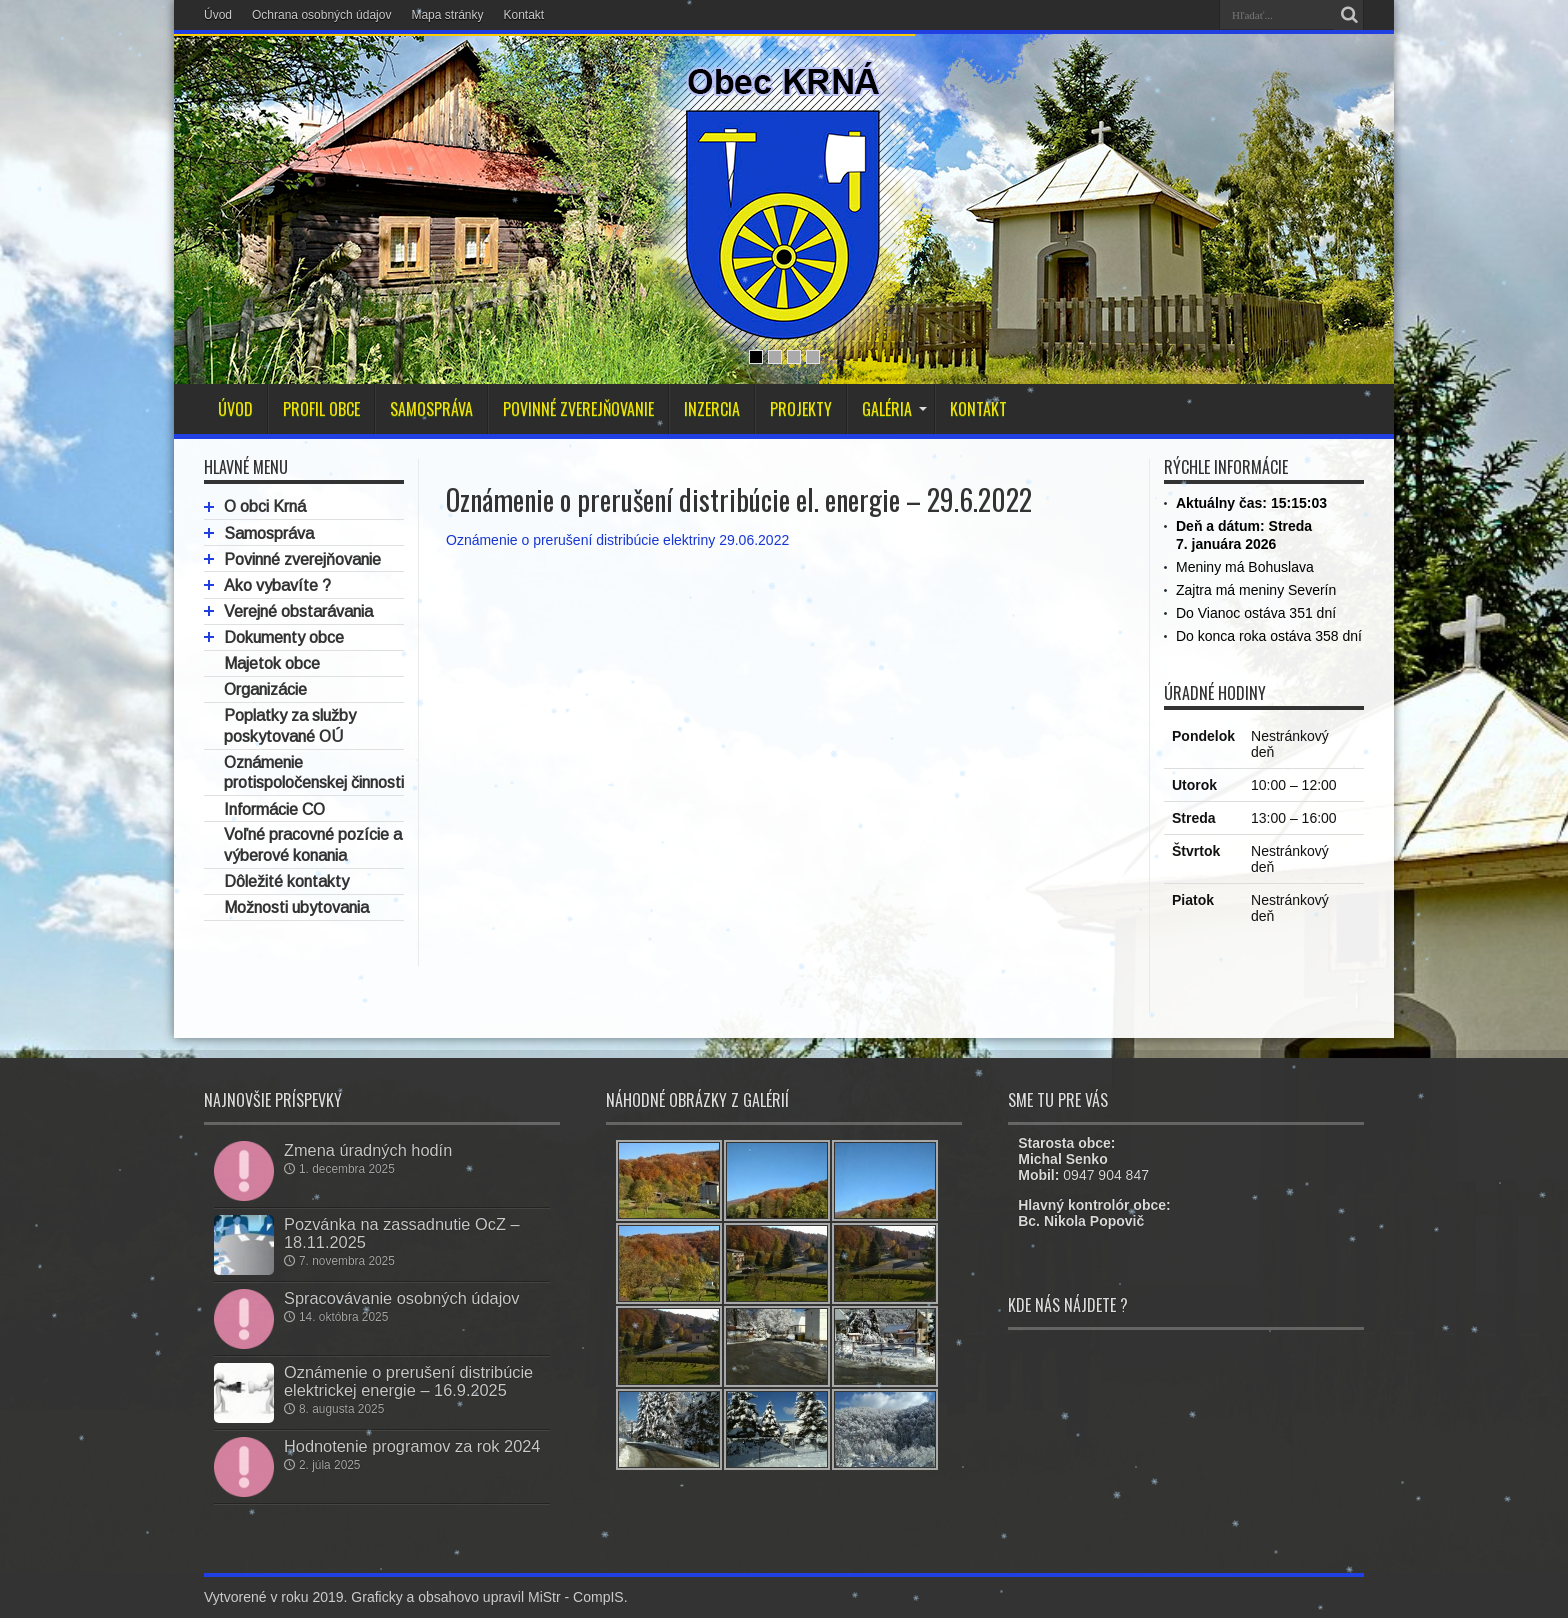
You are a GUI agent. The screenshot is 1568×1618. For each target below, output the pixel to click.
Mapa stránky (447, 15)
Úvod (218, 15)
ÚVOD (235, 409)
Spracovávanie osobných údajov (402, 1298)
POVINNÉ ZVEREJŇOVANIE (578, 409)
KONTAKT (978, 409)
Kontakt (523, 15)
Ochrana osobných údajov (321, 15)
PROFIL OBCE (321, 409)
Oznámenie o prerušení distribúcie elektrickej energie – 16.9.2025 (408, 1381)
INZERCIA (712, 409)
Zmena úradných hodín (368, 1150)
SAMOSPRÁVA (431, 409)
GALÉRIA (894, 409)
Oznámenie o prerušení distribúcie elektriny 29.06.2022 (617, 540)
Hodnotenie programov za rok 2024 (412, 1446)
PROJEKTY (801, 409)
